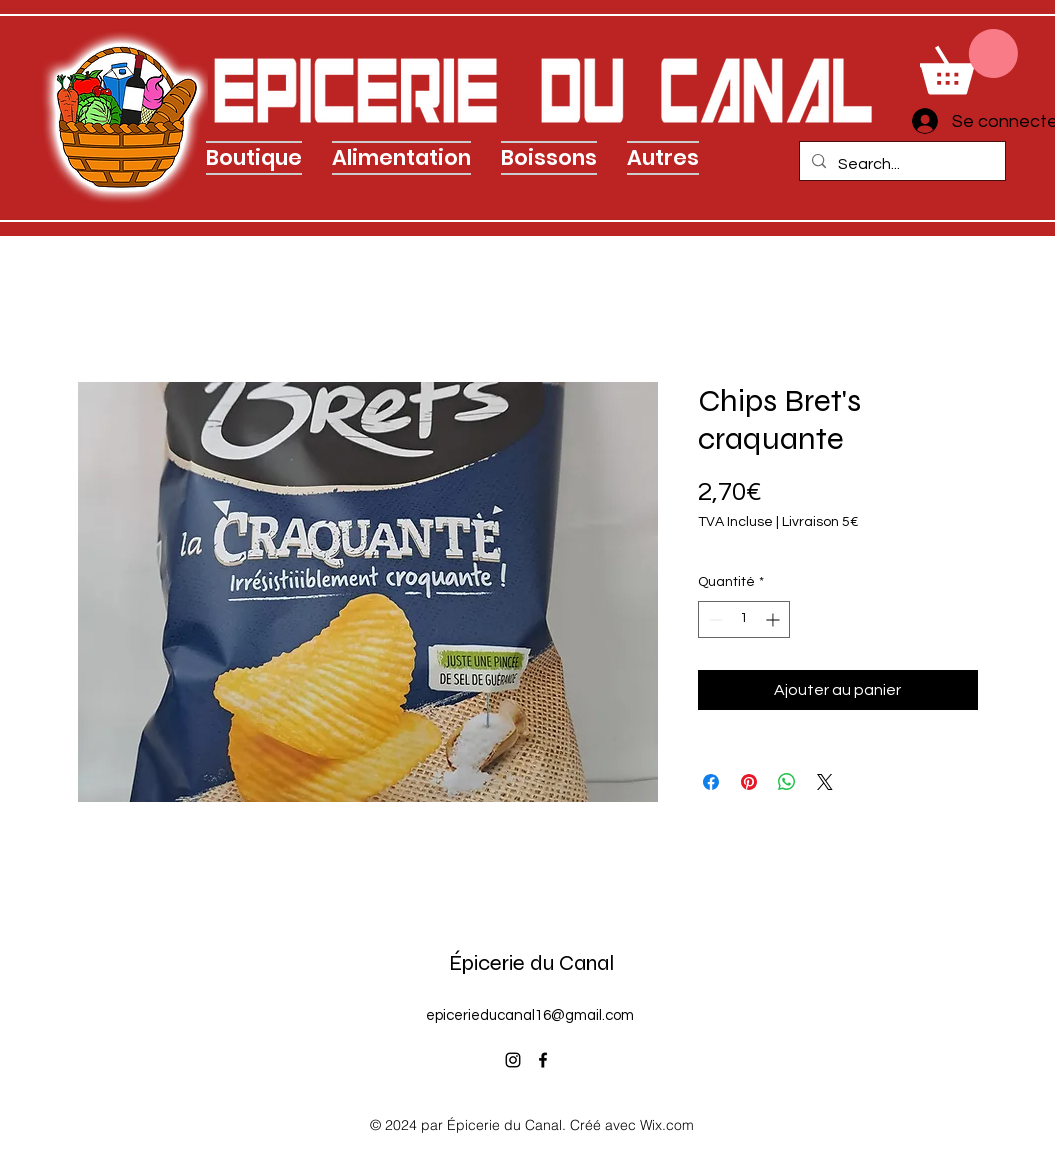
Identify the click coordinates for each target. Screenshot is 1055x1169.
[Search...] (900, 164)
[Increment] (774, 619)
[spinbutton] (744, 619)
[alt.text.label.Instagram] (513, 1060)
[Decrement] (713, 619)
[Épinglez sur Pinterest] (749, 782)
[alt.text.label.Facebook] (543, 1060)
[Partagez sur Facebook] (711, 782)
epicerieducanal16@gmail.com (530, 1015)
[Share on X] (825, 782)
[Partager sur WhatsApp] (787, 782)
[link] (969, 61)
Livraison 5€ (820, 522)
